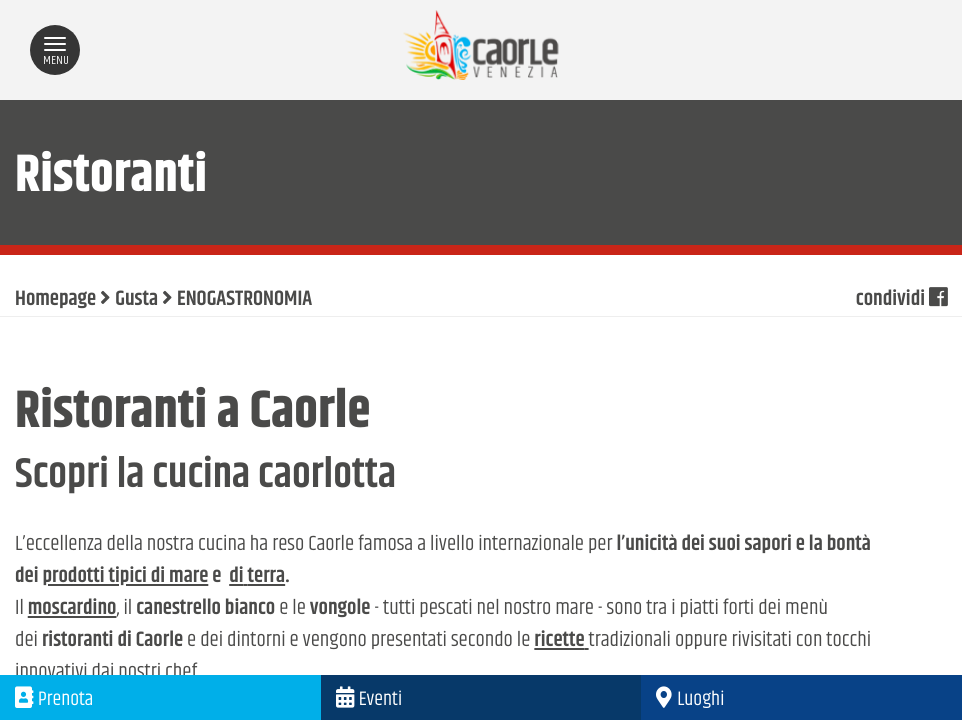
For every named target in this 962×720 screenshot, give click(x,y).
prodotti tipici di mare (125, 577)
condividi (901, 300)
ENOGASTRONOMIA (244, 300)
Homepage (55, 300)
